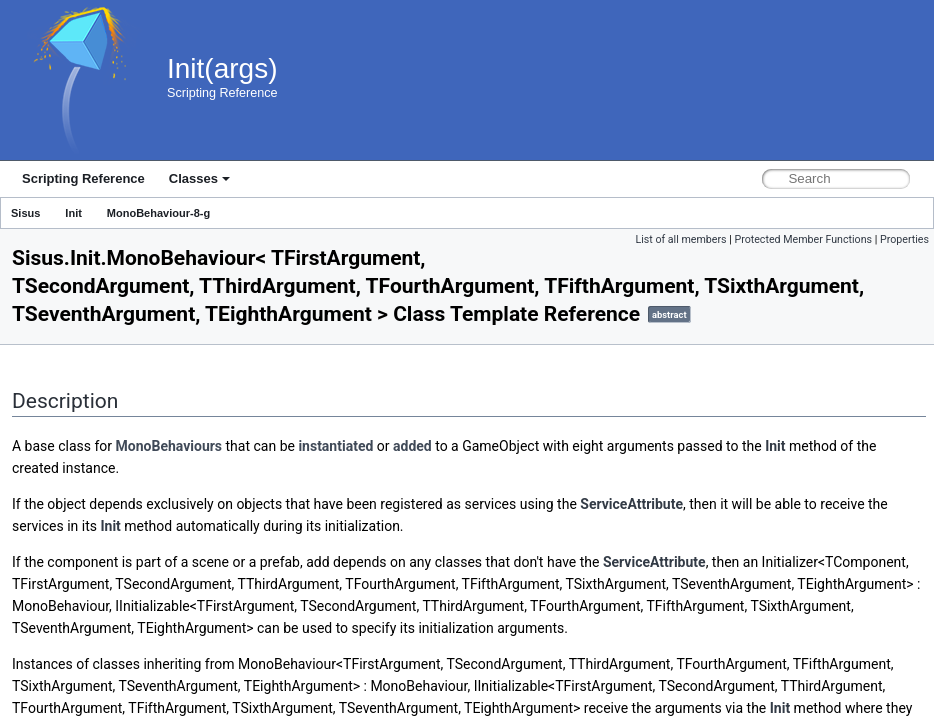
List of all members (680, 239)
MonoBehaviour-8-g (158, 213)
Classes (199, 178)
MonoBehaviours (169, 446)
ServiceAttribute (631, 504)
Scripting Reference (83, 178)
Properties (904, 239)
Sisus (25, 213)
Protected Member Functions (803, 239)
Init (73, 213)
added (412, 446)
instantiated (335, 446)
